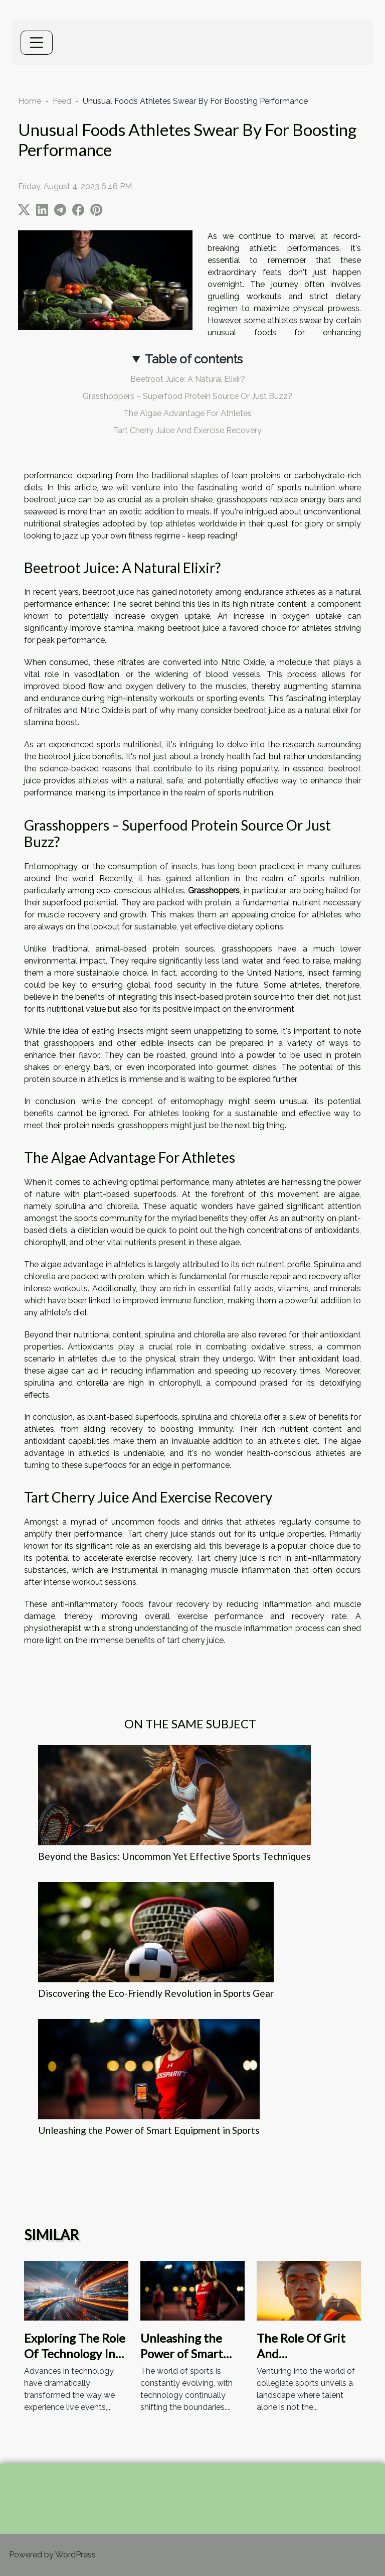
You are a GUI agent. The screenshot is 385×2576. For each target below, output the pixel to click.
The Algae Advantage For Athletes (187, 413)
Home (29, 101)
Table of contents (194, 359)
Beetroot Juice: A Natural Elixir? (187, 379)
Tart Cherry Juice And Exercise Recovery (187, 430)
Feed (62, 101)
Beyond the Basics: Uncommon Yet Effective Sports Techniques (174, 1856)
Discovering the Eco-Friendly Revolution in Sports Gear (156, 1993)
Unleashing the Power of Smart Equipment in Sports (149, 2130)
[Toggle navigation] (37, 43)
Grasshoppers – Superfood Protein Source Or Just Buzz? (187, 396)
